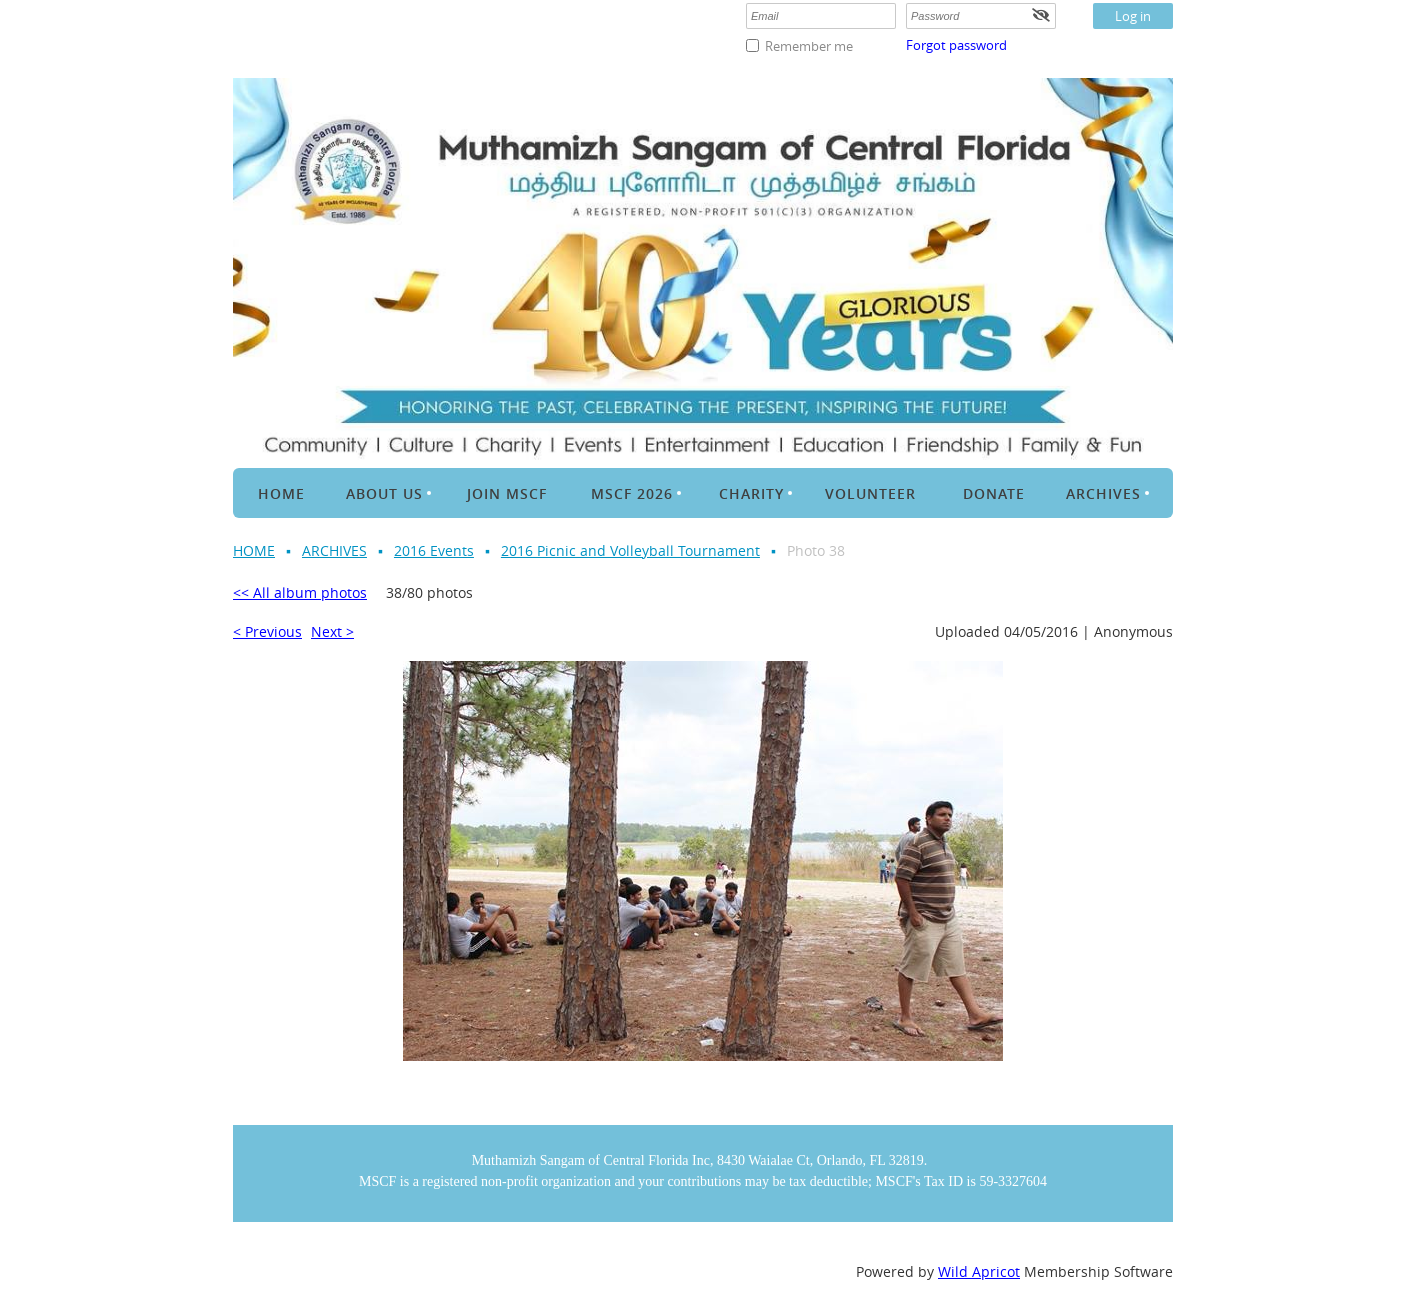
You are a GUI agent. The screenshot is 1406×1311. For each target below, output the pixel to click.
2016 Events (434, 550)
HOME (254, 550)
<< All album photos (300, 592)
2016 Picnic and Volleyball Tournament (630, 550)
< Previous (267, 631)
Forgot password (956, 45)
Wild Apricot (979, 1271)
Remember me (809, 46)
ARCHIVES (334, 550)
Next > (332, 631)
